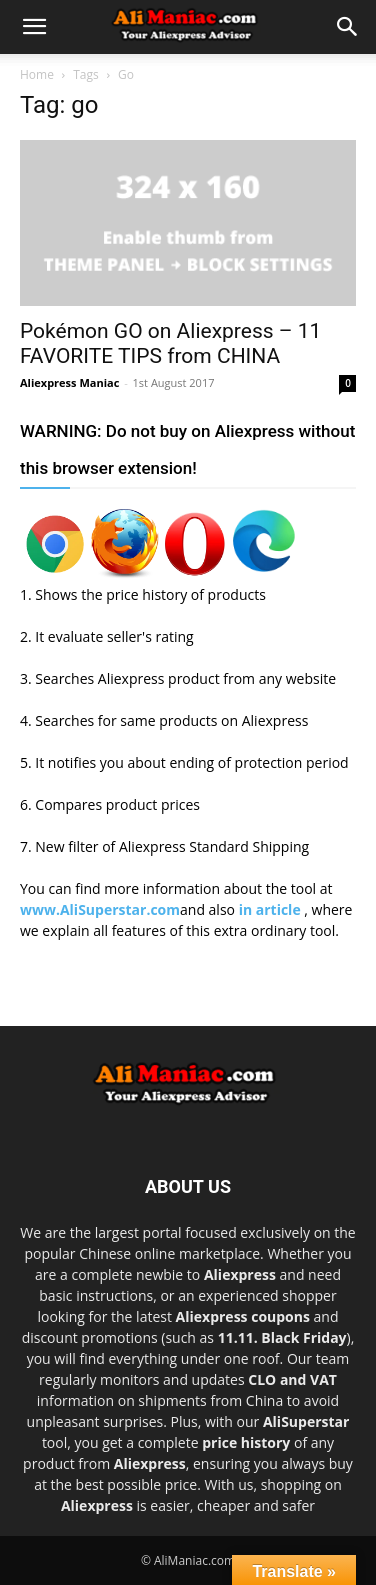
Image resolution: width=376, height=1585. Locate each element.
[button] (34, 27)
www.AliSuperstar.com (100, 909)
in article (272, 909)
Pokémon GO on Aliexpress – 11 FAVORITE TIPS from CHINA (170, 343)
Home (37, 74)
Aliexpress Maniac (69, 382)
